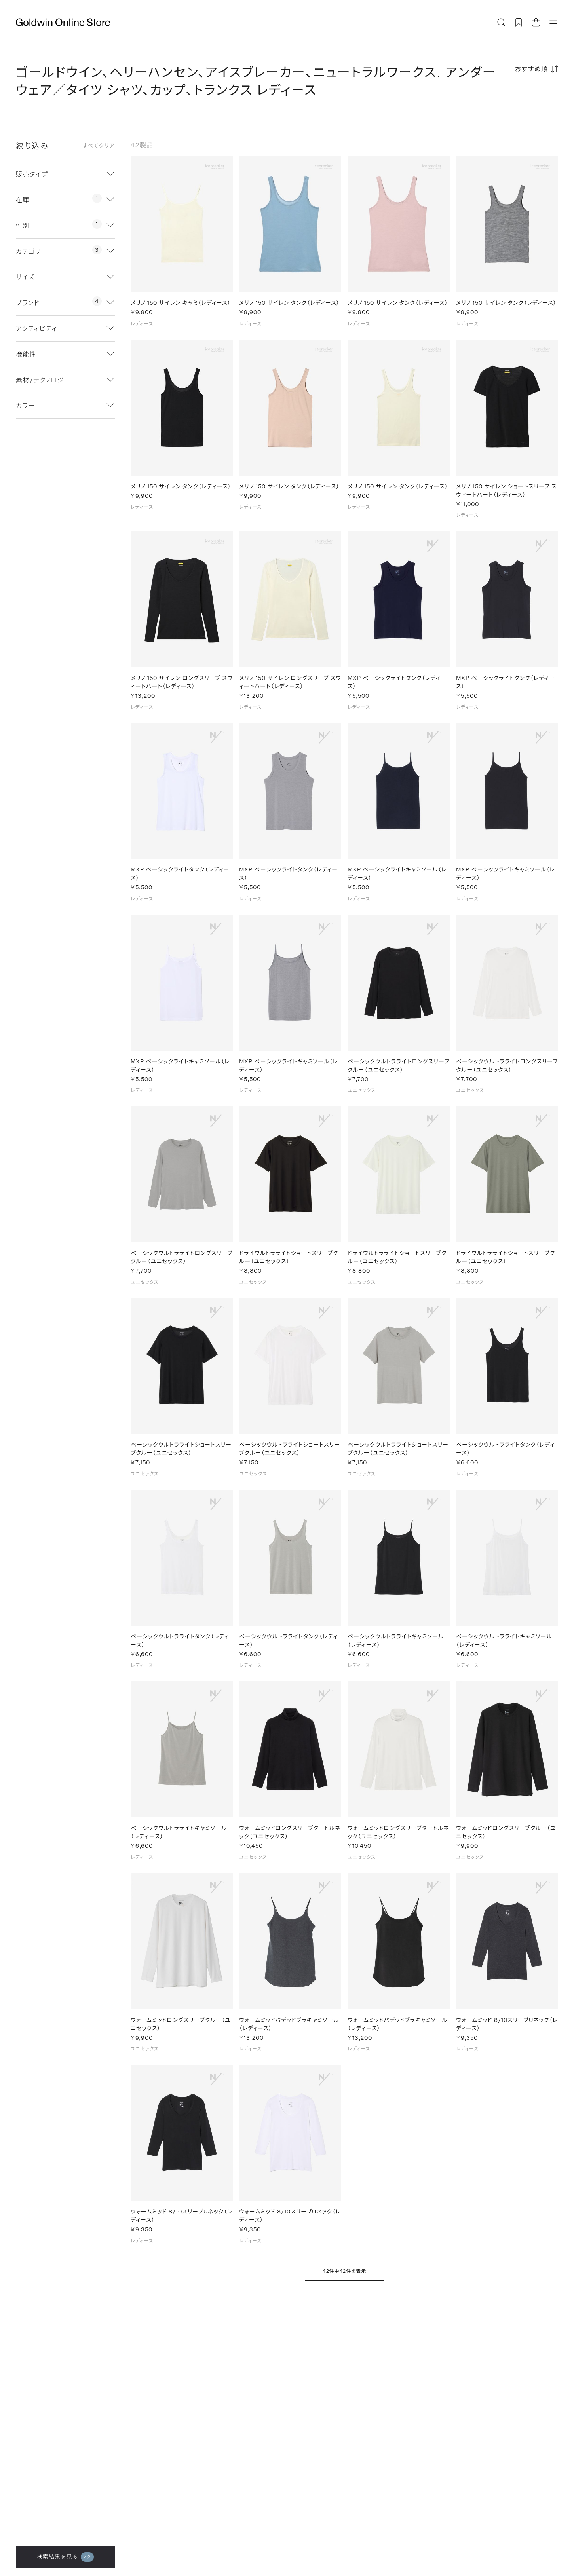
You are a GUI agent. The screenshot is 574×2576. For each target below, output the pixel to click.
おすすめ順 (531, 69)
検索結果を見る (65, 2557)
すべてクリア (98, 145)
